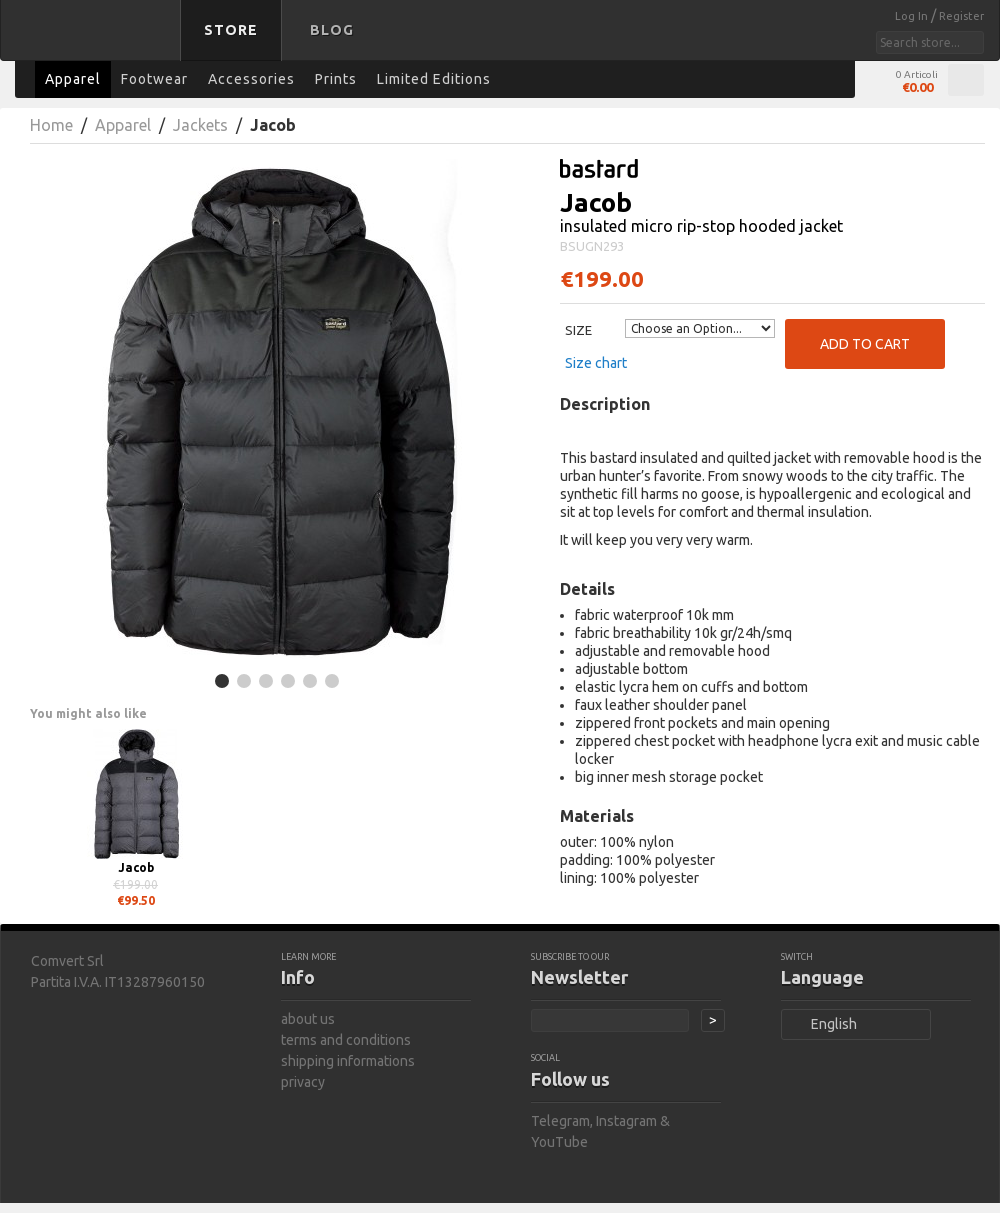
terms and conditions (346, 1040)
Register (961, 16)
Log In (913, 16)
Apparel (123, 125)
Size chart (596, 363)
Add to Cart (865, 344)
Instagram (626, 1121)
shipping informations (348, 1061)
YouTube (559, 1142)
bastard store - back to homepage (94, 43)
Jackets (200, 125)
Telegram (560, 1121)
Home (51, 125)
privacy (303, 1082)
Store (231, 30)
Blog (332, 30)
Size (578, 330)
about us (308, 1019)
